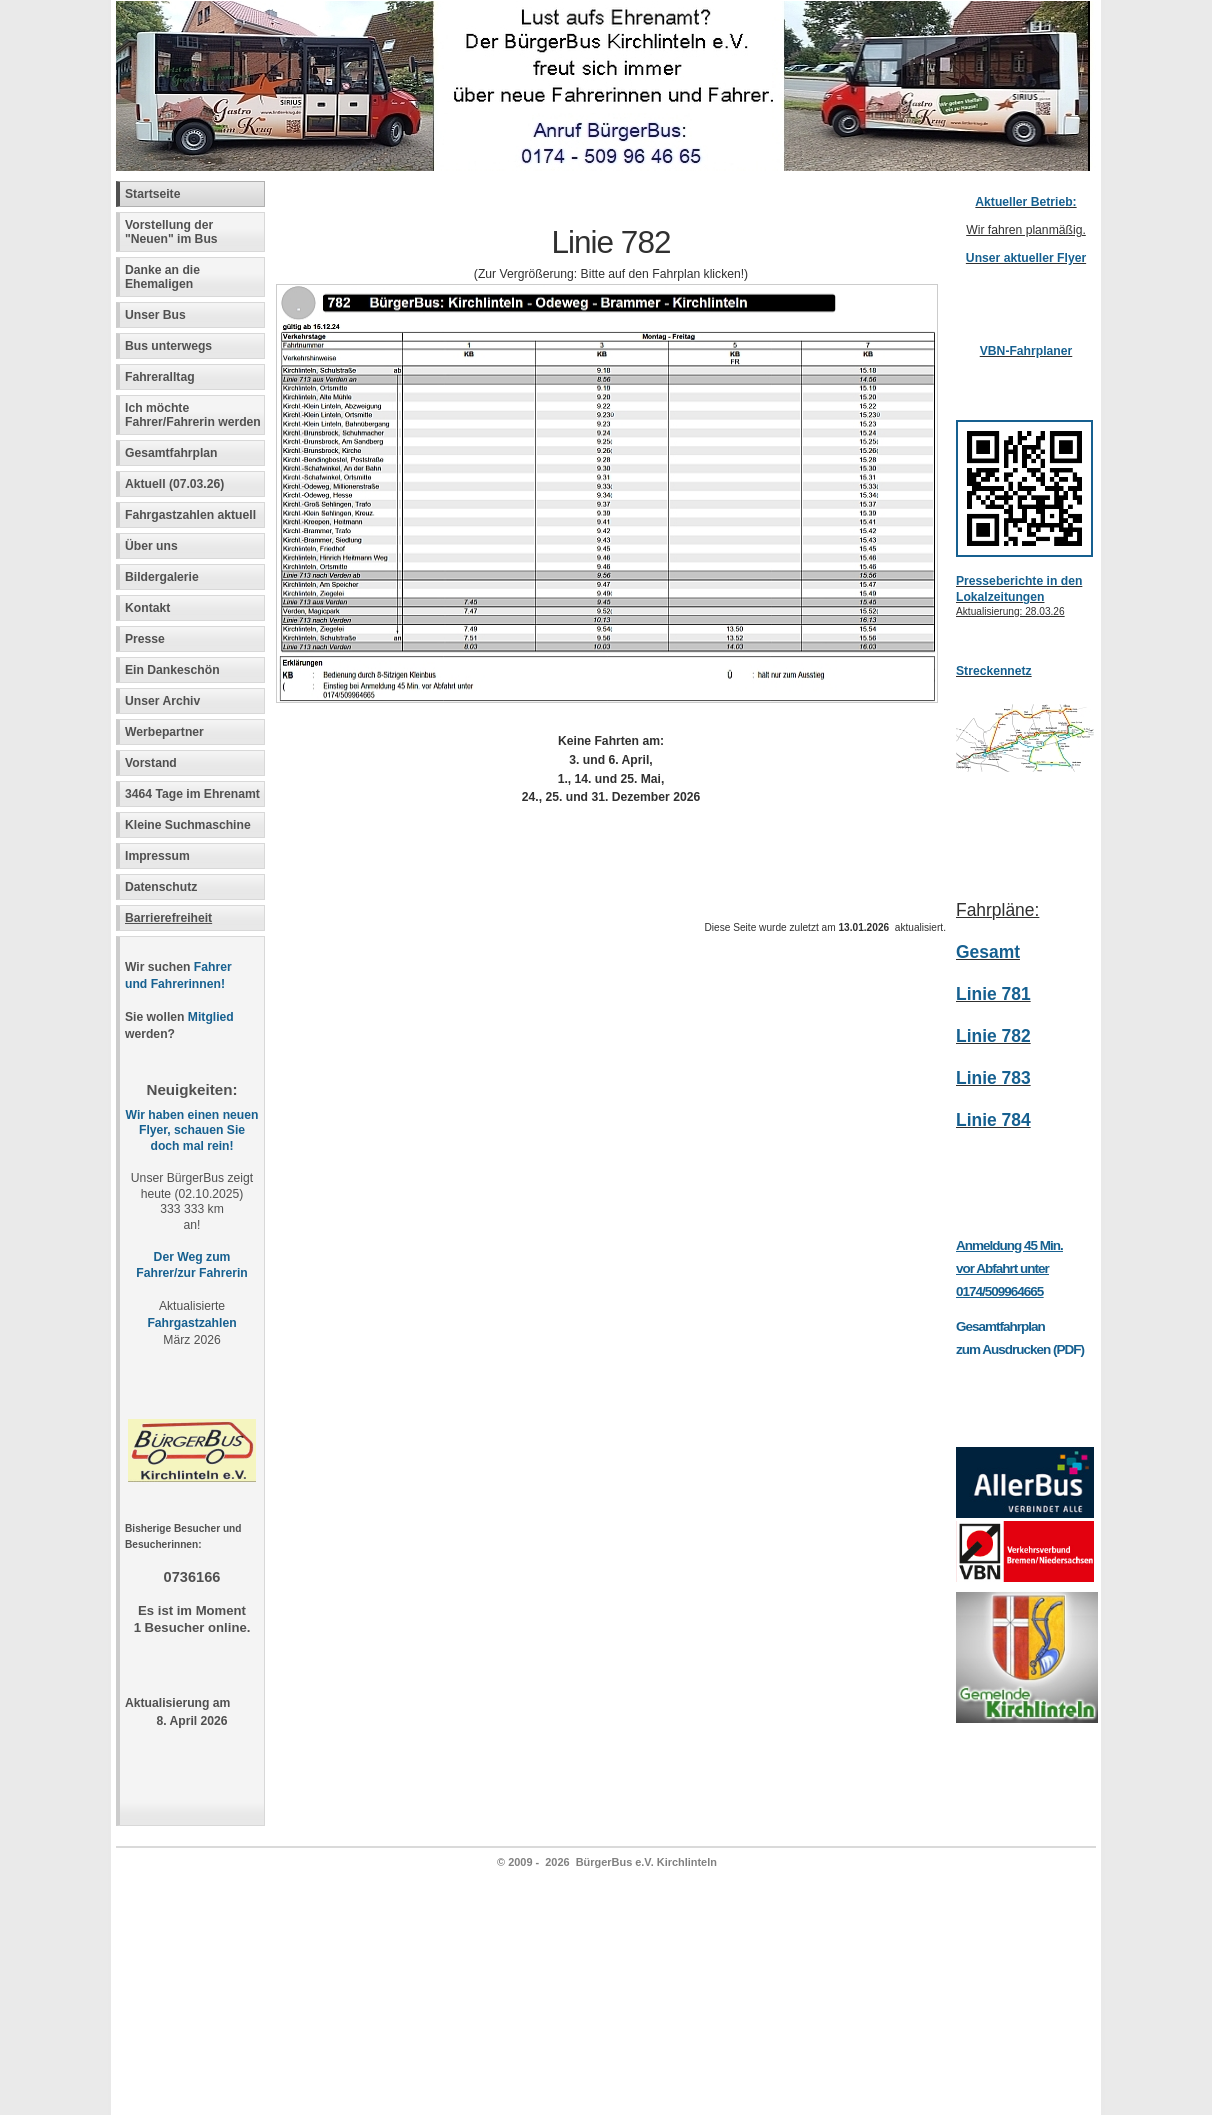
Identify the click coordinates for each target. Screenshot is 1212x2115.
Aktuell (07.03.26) (174, 484)
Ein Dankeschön (172, 670)
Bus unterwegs (170, 346)
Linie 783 (993, 1078)
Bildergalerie (162, 577)
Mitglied (211, 1017)
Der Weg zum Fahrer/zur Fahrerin (191, 1265)
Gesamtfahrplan (171, 453)
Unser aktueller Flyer (1026, 258)
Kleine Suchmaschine (188, 825)
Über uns (151, 546)
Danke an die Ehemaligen (162, 277)
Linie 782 (993, 1036)
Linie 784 (993, 1120)
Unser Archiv (162, 701)
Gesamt (988, 952)
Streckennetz (994, 671)
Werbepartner (164, 732)
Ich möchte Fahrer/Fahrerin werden (193, 415)
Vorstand (151, 763)
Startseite (152, 194)
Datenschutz (161, 887)
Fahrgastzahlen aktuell (190, 515)
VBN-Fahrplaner (1026, 351)
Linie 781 (993, 994)
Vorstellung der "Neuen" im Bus (171, 232)
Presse (145, 639)
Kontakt (147, 608)
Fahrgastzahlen (191, 1323)
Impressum (157, 856)
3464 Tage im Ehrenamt (192, 794)
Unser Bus (155, 315)
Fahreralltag (160, 377)
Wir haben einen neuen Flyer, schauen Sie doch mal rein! (192, 1131)
